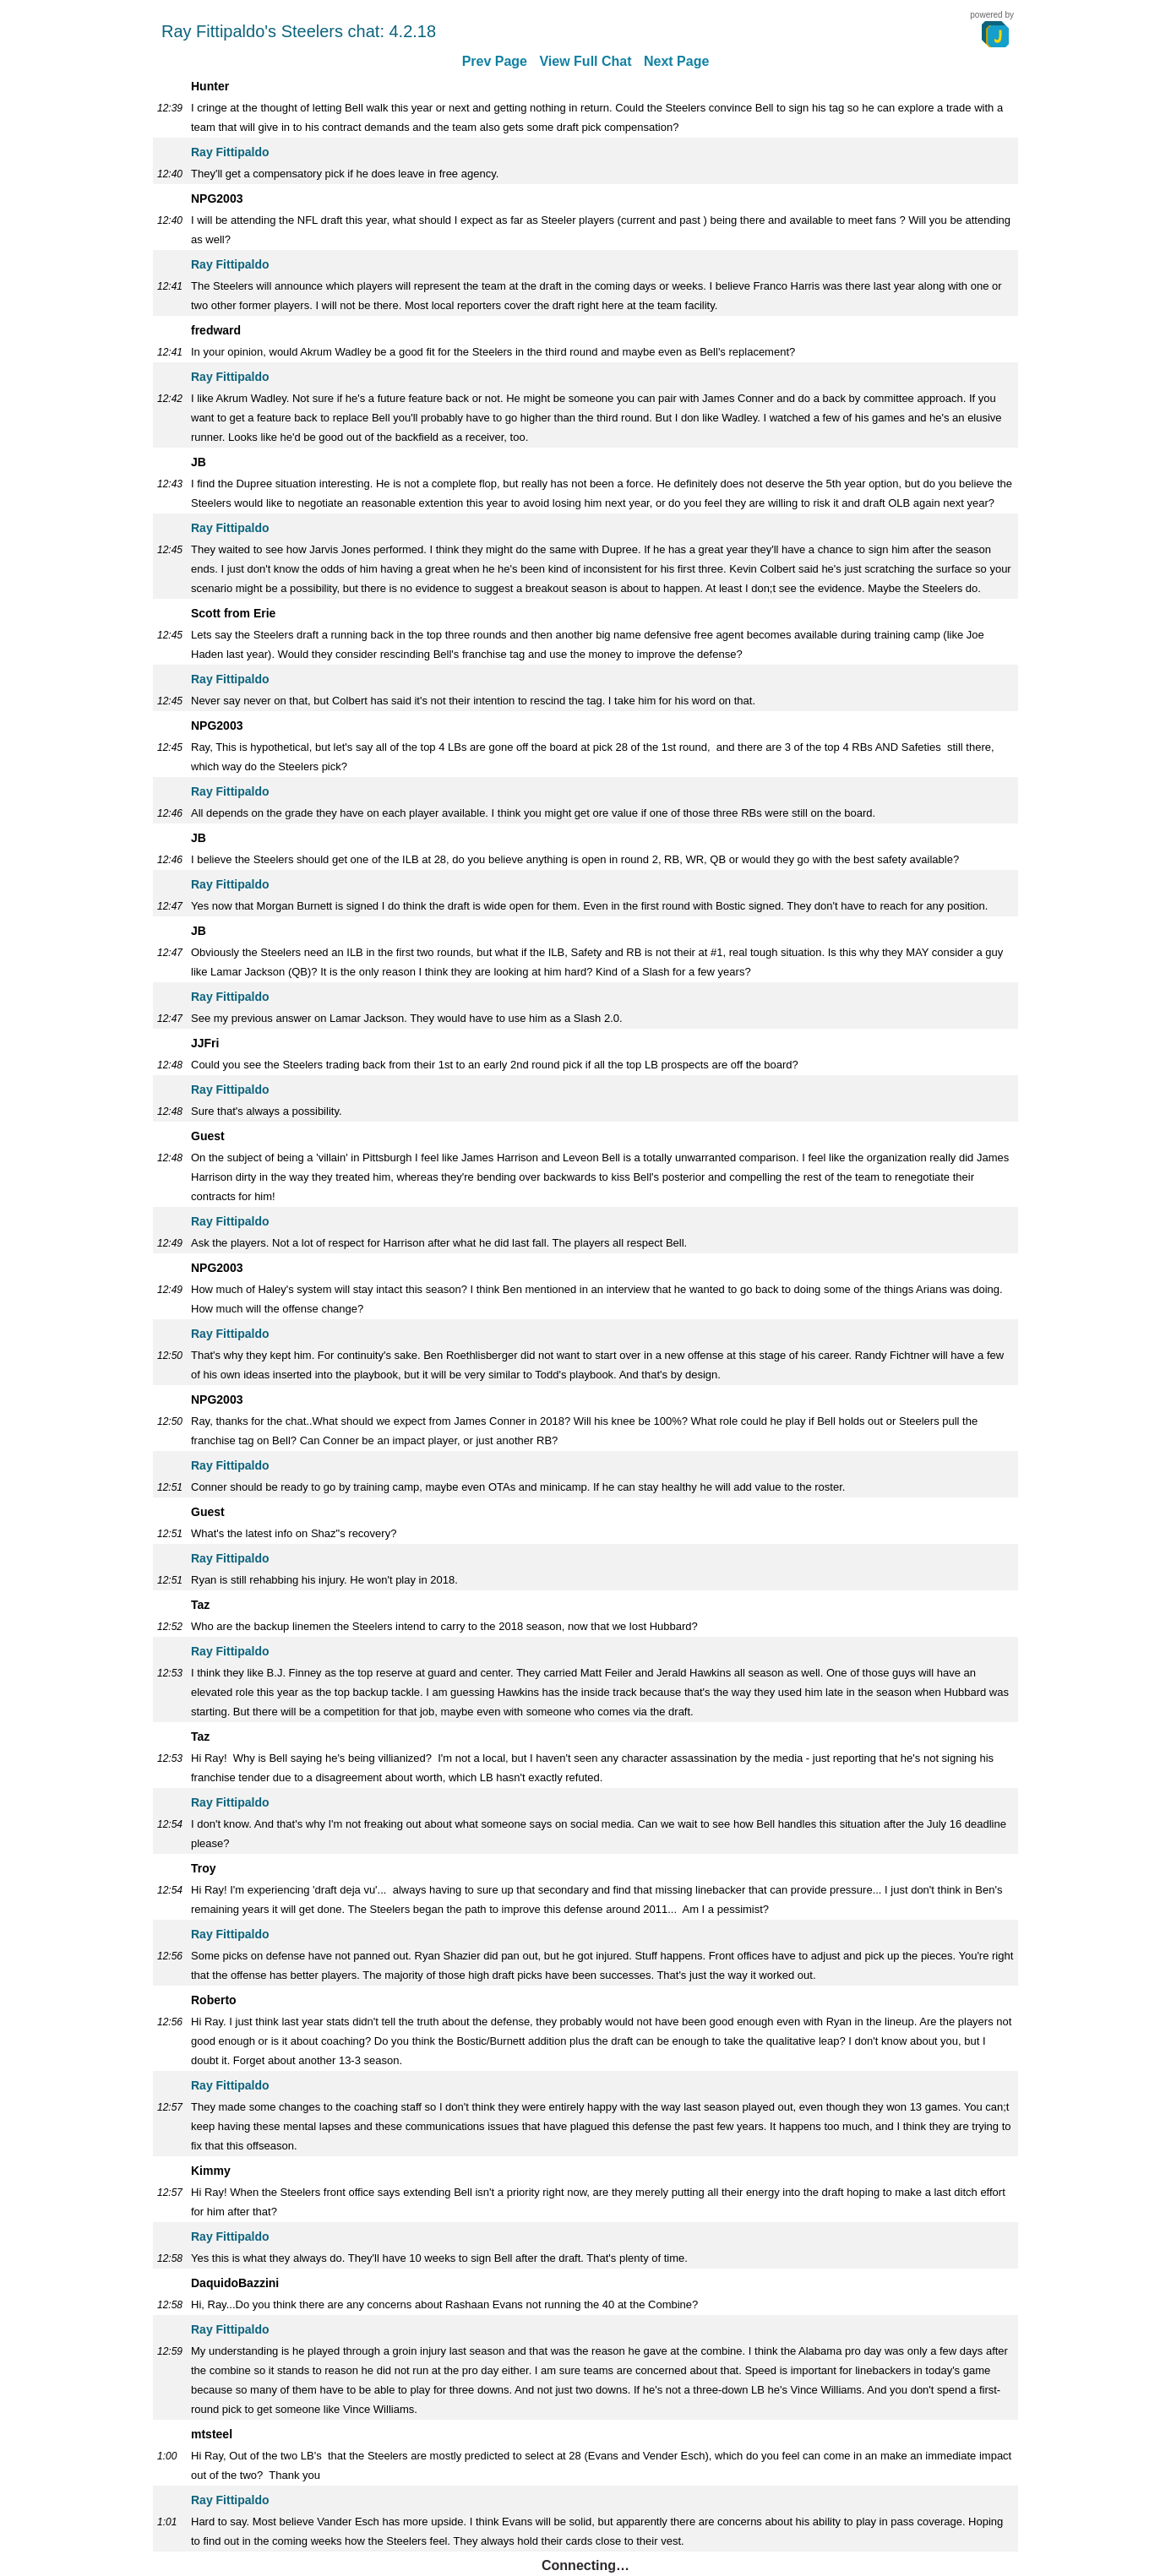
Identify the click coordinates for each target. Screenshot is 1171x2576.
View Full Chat (585, 61)
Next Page (676, 61)
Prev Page (494, 61)
